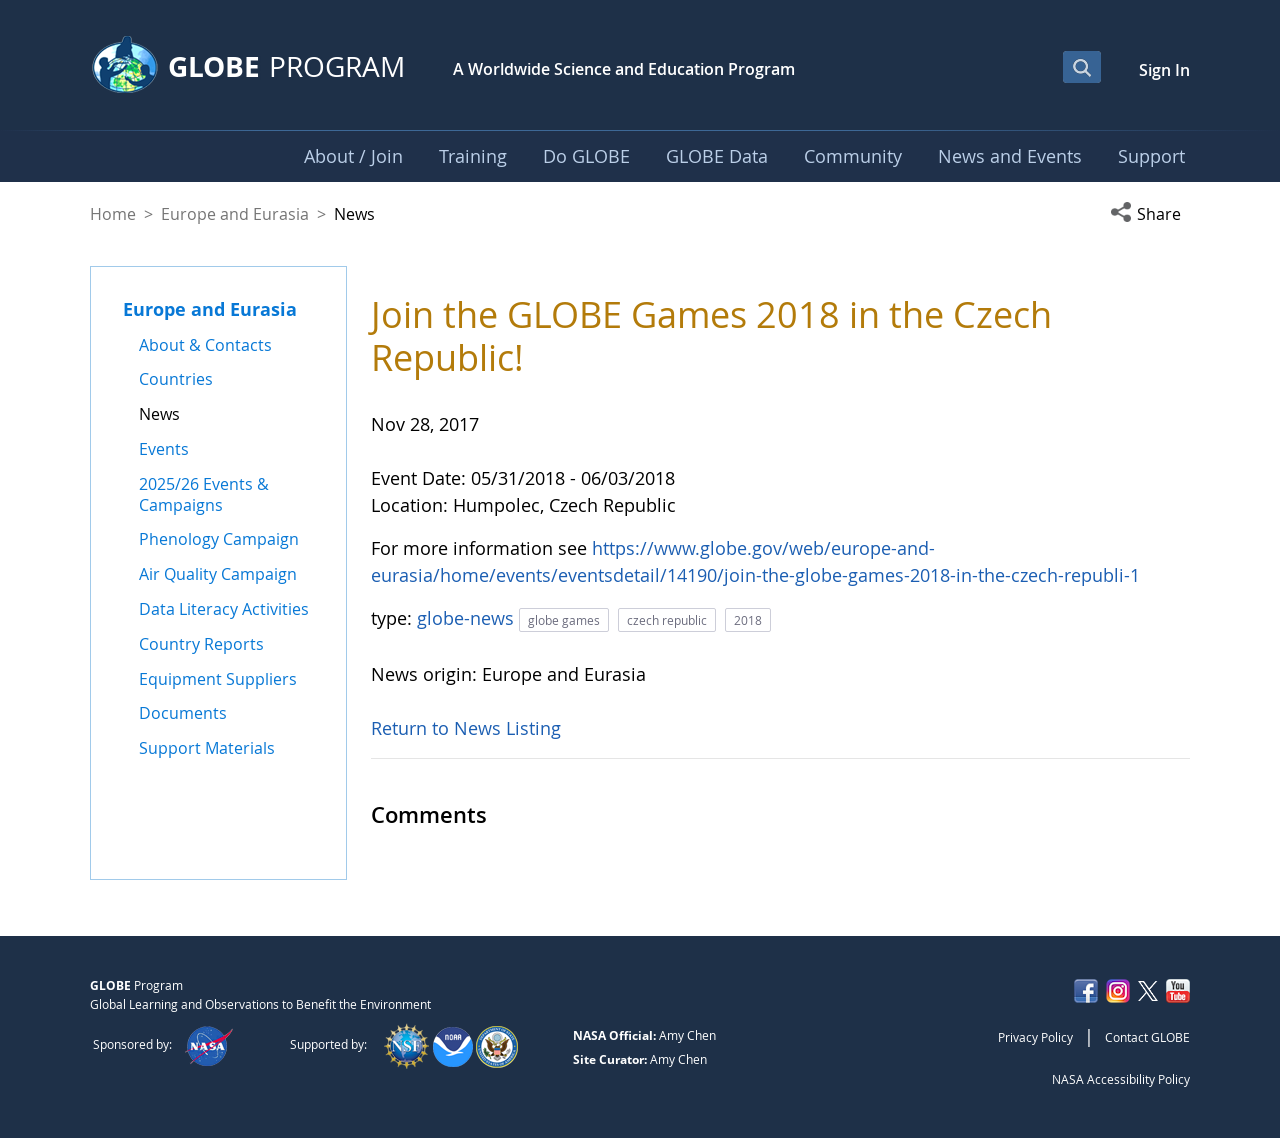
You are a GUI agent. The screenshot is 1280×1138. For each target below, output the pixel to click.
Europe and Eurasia (235, 214)
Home (113, 214)
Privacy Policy (1035, 1037)
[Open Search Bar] (1082, 67)
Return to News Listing (466, 728)
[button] (1150, 214)
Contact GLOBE (1147, 1037)
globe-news (468, 618)
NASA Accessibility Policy (1121, 1079)
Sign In (1164, 70)
